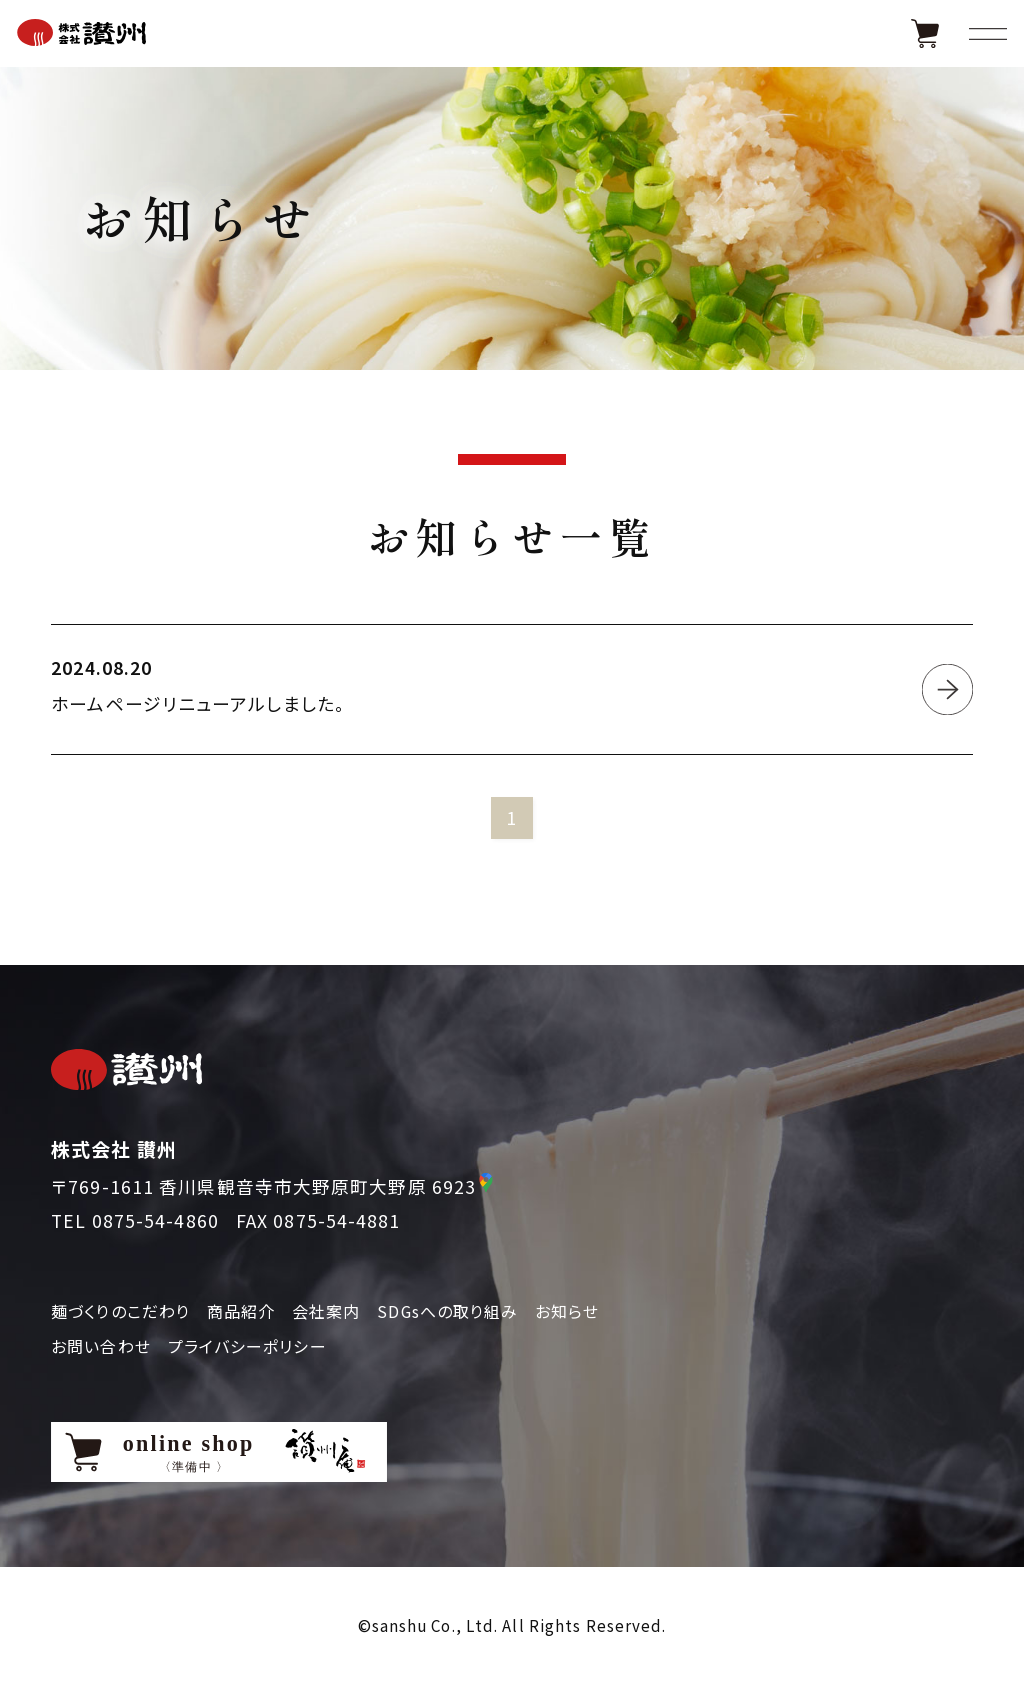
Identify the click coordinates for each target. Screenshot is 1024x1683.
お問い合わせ (101, 1346)
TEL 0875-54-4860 (135, 1220)
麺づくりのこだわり (120, 1311)
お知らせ (567, 1311)
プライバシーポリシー (247, 1346)
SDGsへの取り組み (447, 1311)
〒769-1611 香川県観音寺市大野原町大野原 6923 (263, 1186)
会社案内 (326, 1311)
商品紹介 (241, 1311)
